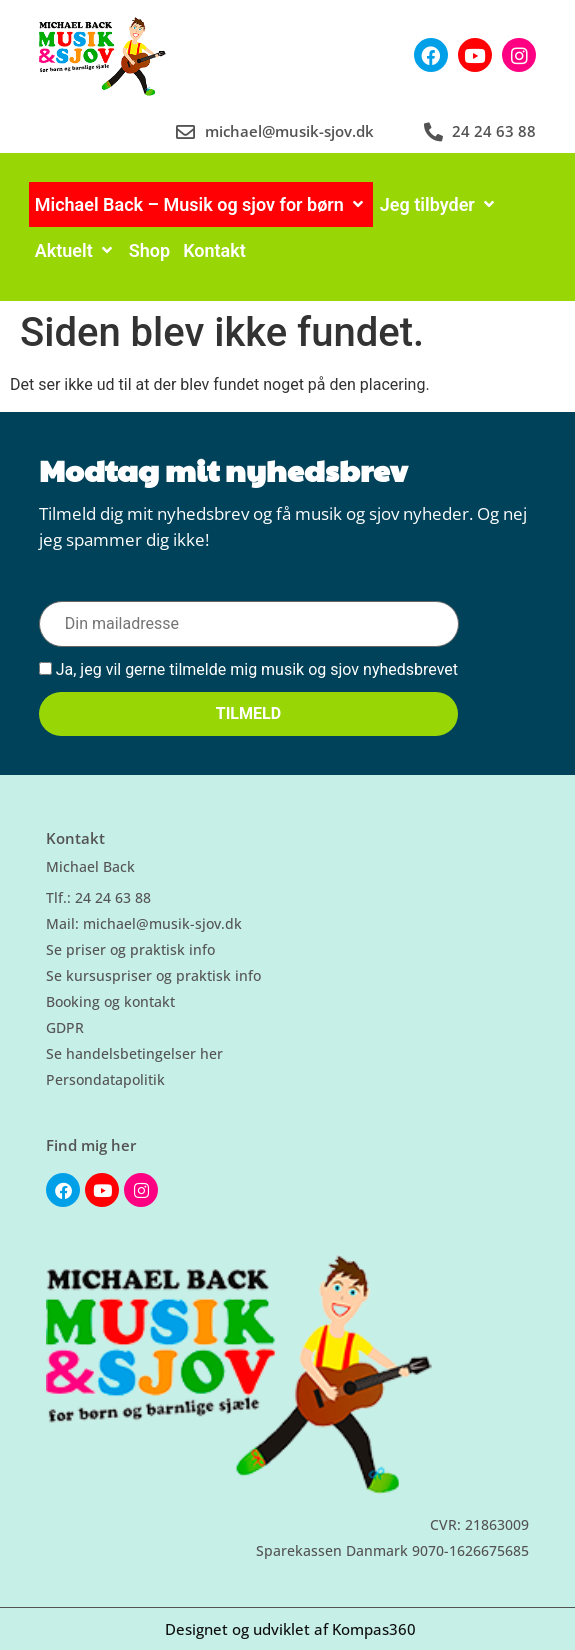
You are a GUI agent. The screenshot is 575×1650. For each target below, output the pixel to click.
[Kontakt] (214, 250)
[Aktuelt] (75, 250)
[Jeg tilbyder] (439, 204)
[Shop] (149, 250)
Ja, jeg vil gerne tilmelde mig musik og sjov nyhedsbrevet (248, 670)
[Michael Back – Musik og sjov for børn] (201, 204)
